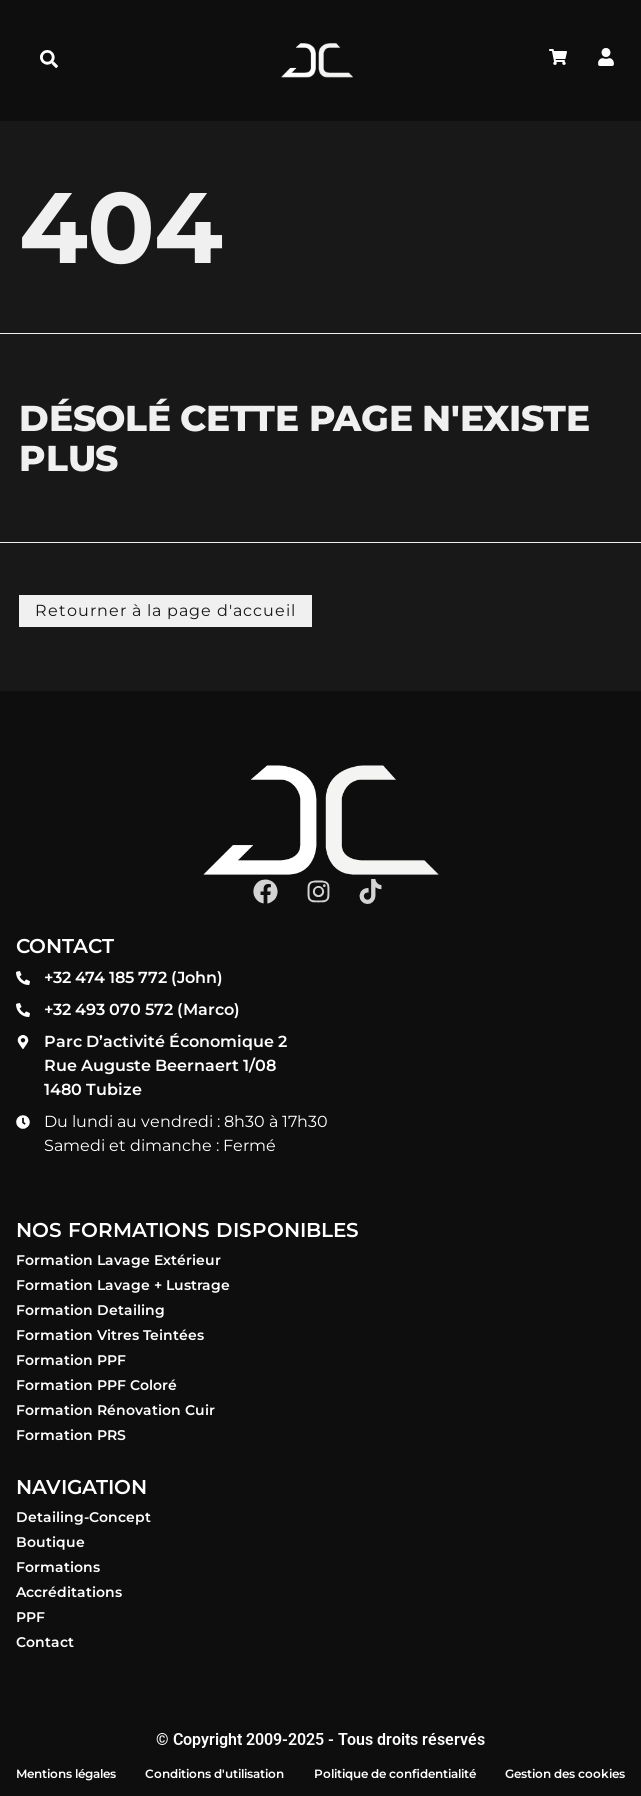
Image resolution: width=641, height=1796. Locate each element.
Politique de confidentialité (395, 1773)
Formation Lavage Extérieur (118, 1260)
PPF (30, 1617)
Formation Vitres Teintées (110, 1335)
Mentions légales (66, 1773)
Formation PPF (71, 1360)
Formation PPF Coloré (96, 1385)
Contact (45, 1642)
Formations (58, 1567)
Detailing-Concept (83, 1517)
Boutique (50, 1542)
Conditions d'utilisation (214, 1773)
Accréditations (69, 1592)
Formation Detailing (90, 1310)
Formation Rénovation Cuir (115, 1410)
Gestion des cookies (565, 1773)
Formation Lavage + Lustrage (123, 1285)
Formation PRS (71, 1435)
